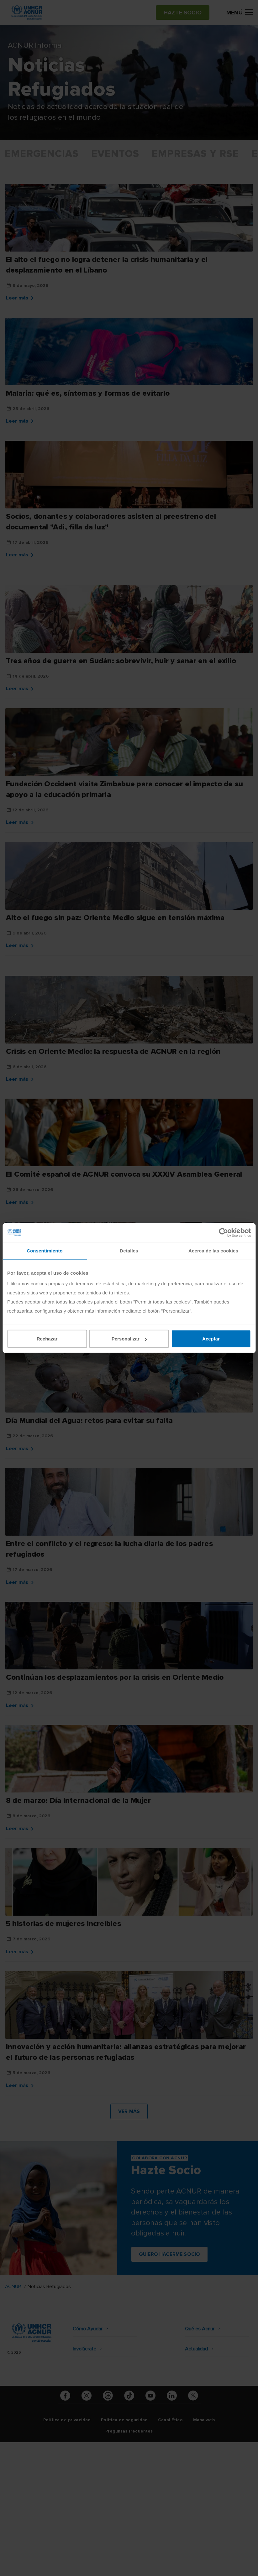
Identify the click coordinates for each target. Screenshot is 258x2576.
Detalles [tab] (129, 1250)
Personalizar (129, 1338)
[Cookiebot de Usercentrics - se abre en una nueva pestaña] (223, 1232)
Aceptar (211, 1338)
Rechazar (47, 1338)
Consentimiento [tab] (45, 1250)
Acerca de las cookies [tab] (213, 1250)
